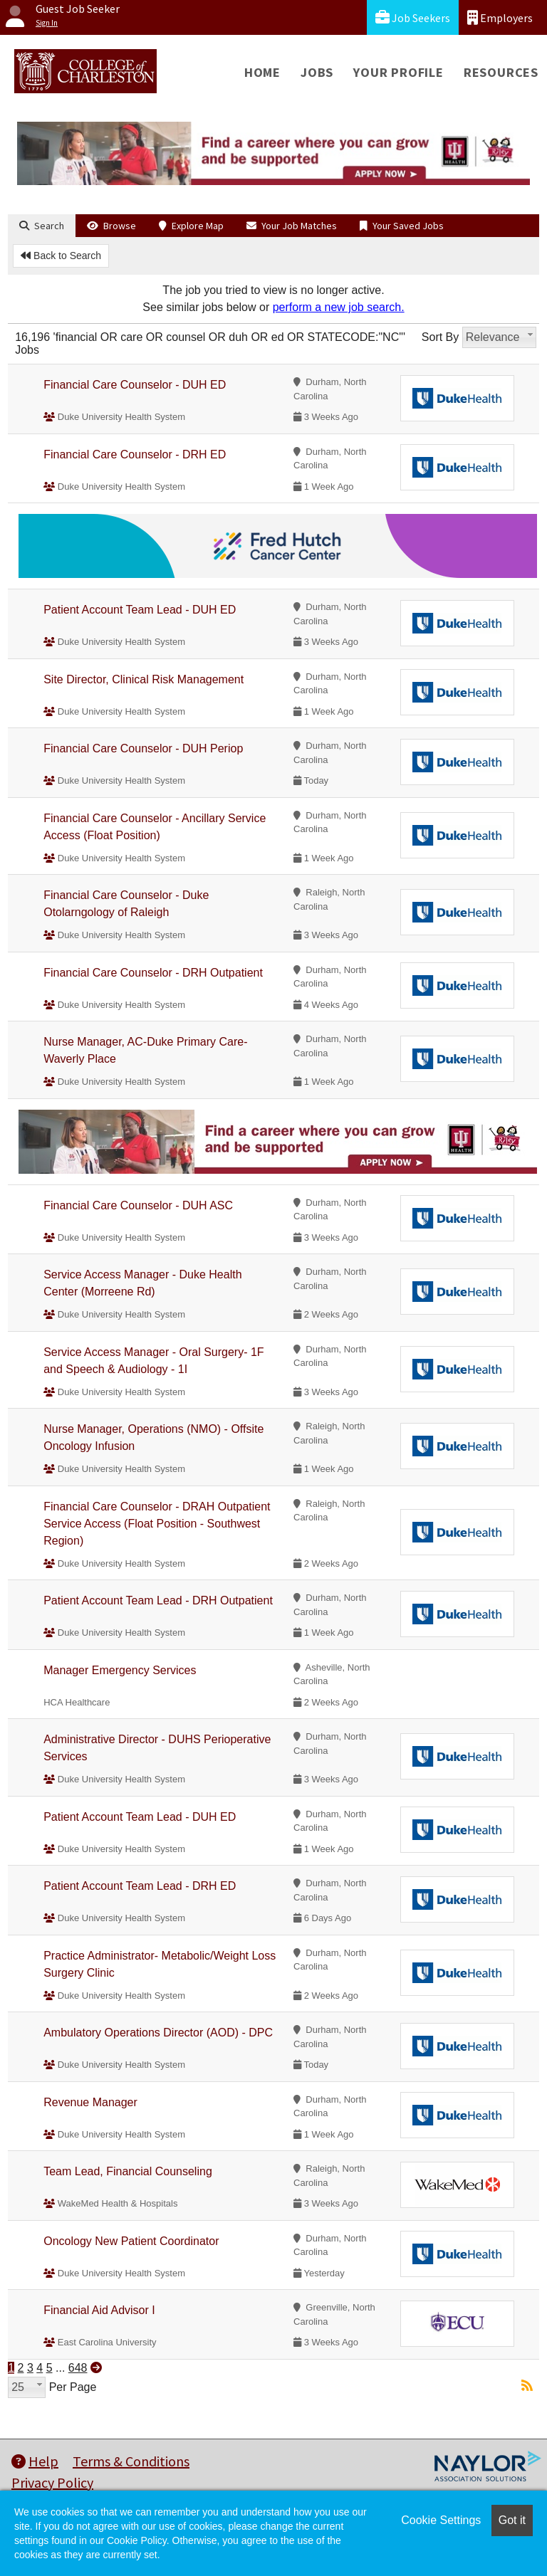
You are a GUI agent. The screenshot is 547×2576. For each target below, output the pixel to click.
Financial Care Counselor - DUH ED (134, 385)
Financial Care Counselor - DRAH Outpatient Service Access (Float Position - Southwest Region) (156, 1523)
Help (34, 2461)
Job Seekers (412, 17)
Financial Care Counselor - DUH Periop (143, 748)
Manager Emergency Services (119, 1670)
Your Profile (398, 72)
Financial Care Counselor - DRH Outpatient (153, 973)
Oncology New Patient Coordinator (131, 2241)
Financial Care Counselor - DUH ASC (138, 1205)
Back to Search (61, 255)
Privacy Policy (52, 2482)
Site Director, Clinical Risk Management (143, 679)
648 (78, 2368)
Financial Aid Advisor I (99, 2310)
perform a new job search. (339, 307)
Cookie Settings (441, 2520)
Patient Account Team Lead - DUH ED (139, 610)
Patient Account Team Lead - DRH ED (139, 1886)
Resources (501, 72)
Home (262, 72)
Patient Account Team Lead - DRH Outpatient (158, 1600)
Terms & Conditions (131, 2461)
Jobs (317, 72)
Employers (500, 17)
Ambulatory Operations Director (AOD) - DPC (158, 2032)
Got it (512, 2520)
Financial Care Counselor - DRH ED (134, 454)
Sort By (440, 337)
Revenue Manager (90, 2102)
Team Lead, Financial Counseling (127, 2171)
